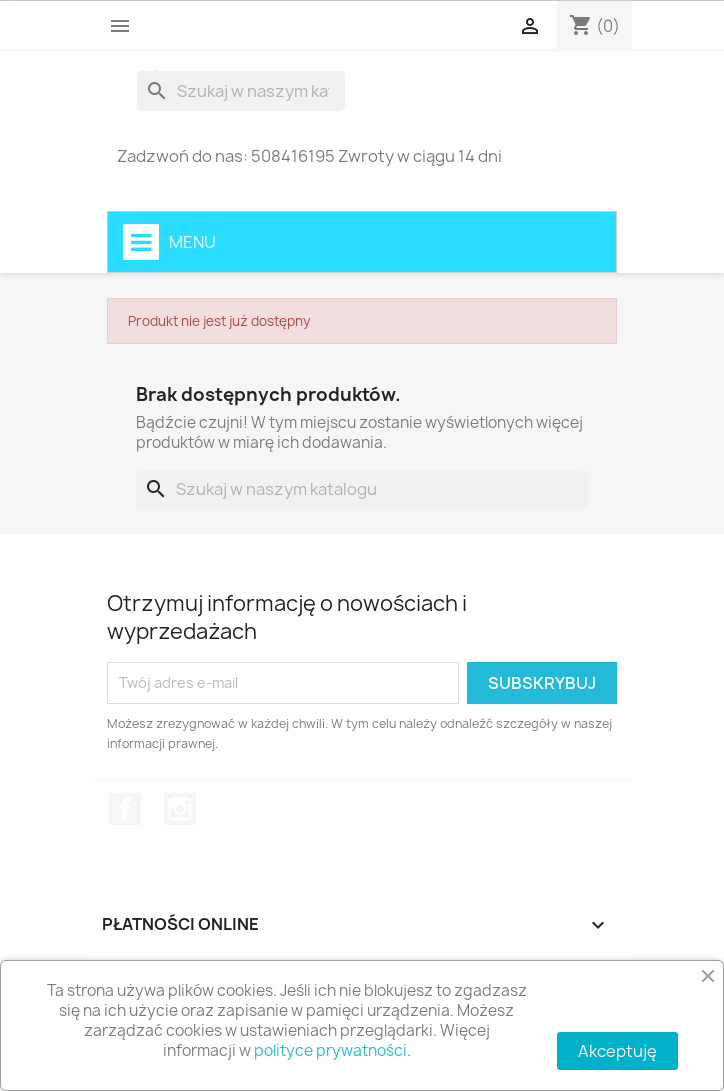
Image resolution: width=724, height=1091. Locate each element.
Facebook (125, 809)
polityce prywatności (330, 1050)
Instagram (180, 809)
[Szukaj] (241, 91)
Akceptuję (617, 1051)
